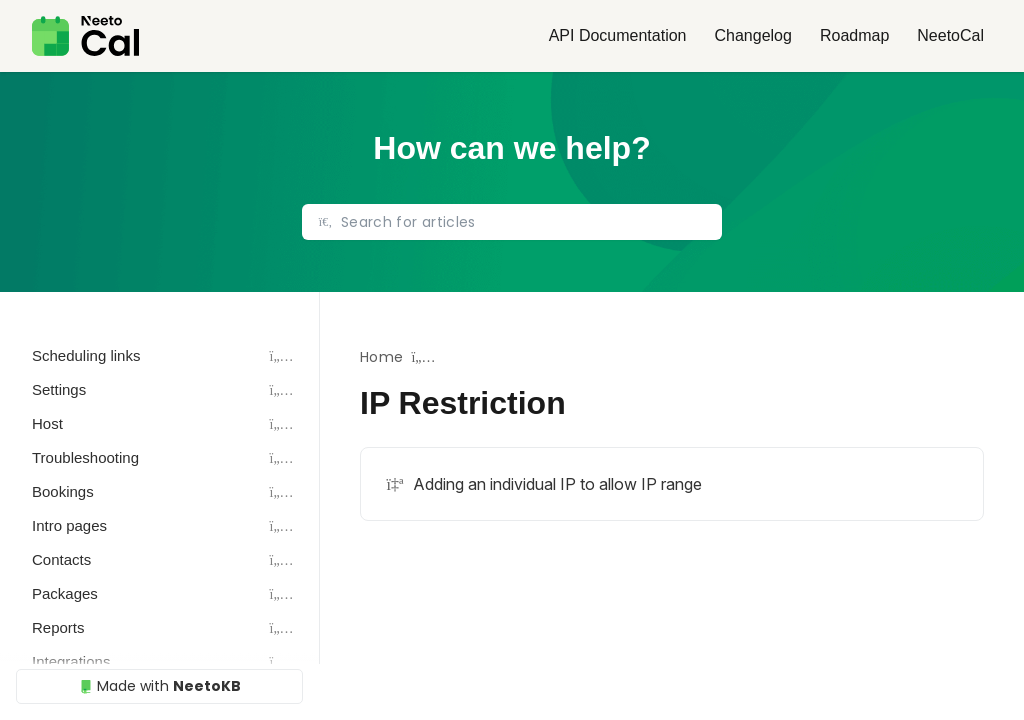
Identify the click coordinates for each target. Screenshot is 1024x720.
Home (381, 357)
